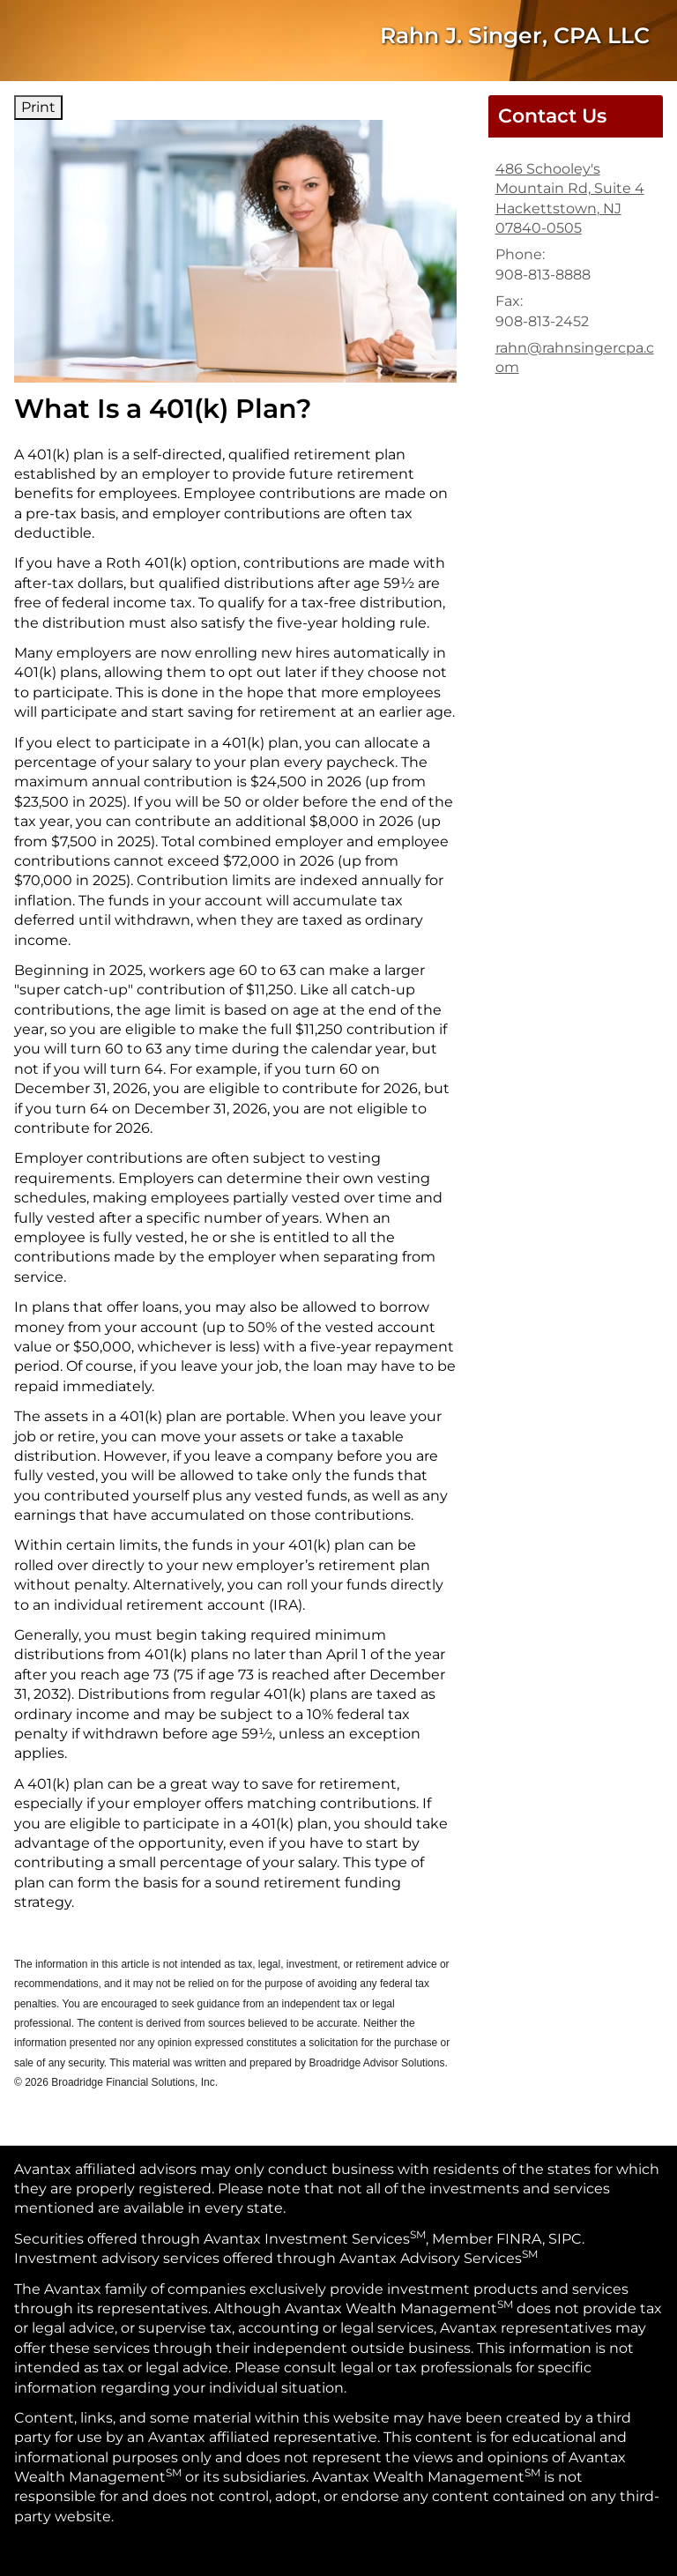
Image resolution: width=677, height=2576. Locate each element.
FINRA (519, 2238)
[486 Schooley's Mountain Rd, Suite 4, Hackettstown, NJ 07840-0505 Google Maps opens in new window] (575, 199)
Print (38, 107)
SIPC (565, 2238)
